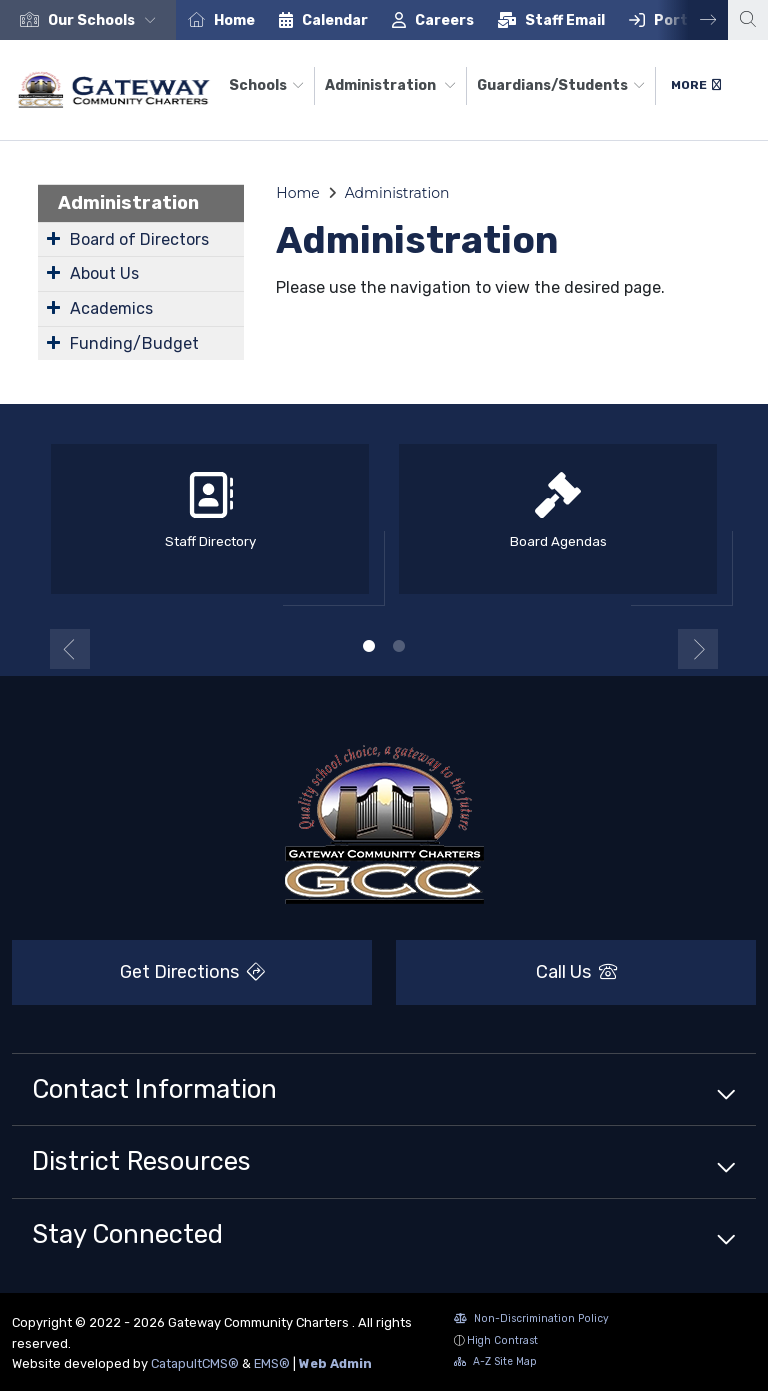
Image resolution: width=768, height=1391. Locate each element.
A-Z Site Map (495, 1363)
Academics (111, 308)
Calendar (335, 20)
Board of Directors (139, 239)
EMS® (272, 1363)
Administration (390, 85)
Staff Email (565, 20)
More (696, 85)
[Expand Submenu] (53, 238)
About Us (104, 273)
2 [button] (399, 646)
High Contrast (502, 1340)
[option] (88, 20)
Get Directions (138, 978)
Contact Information (154, 1089)
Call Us (506, 972)
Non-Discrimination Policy (531, 1320)
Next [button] (693, 20)
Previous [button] (70, 649)
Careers (444, 20)
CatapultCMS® (195, 1363)
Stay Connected (127, 1234)
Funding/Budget (134, 343)
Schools (266, 85)
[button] (106, 20)
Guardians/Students (561, 85)
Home (234, 20)
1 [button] (369, 646)
